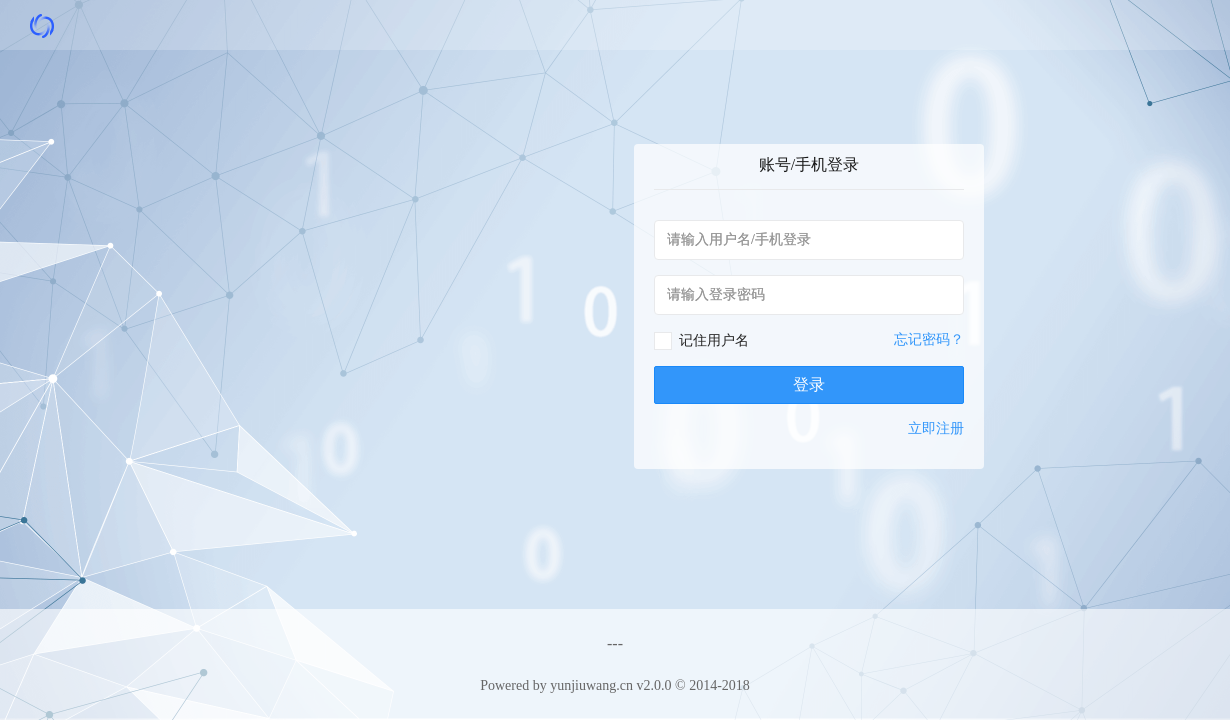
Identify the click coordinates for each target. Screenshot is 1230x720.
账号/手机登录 (809, 164)
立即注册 (936, 428)
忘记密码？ (929, 339)
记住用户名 (714, 340)
